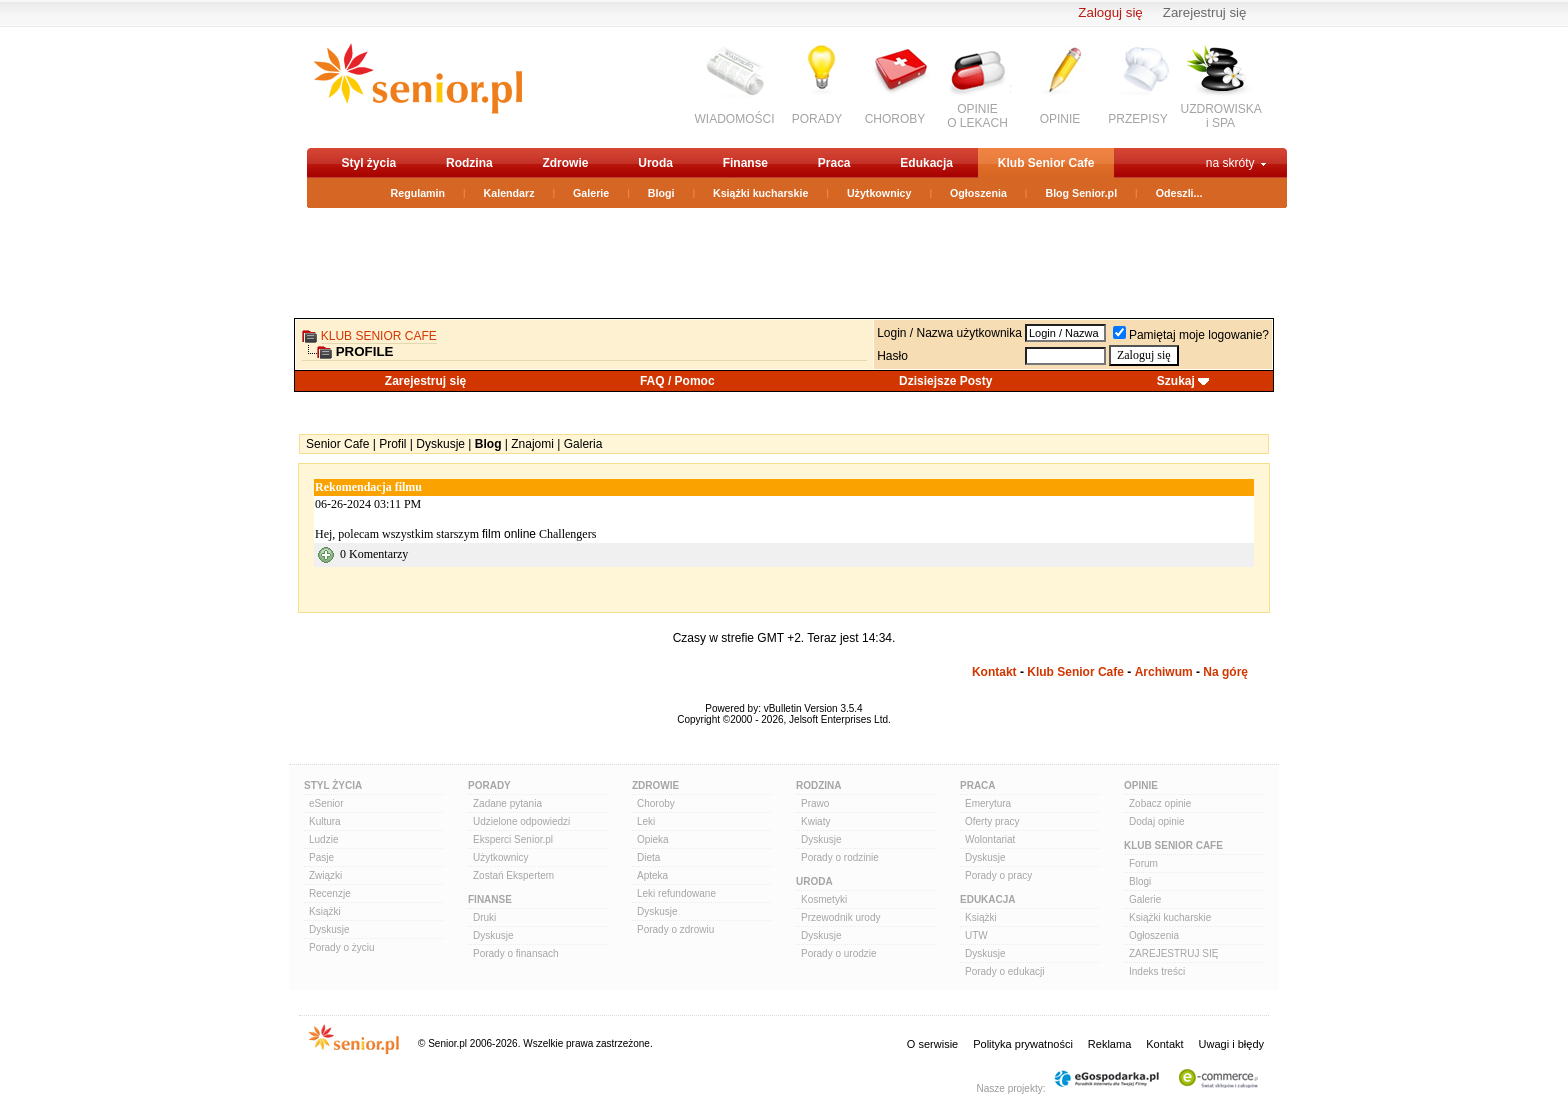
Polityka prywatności (1023, 1044)
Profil (392, 444)
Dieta (648, 857)
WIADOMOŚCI (735, 119)
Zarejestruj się (1205, 12)
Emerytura (988, 803)
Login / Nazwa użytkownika (949, 333)
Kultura (325, 821)
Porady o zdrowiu (675, 929)
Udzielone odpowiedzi (521, 821)
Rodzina (469, 163)
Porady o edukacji (1005, 971)
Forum (1143, 863)
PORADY (817, 119)
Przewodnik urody (840, 917)
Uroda (655, 163)
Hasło (892, 356)
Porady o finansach (516, 953)
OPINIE (1060, 119)
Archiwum (1164, 672)
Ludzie (323, 839)
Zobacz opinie (1160, 803)
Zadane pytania (507, 803)
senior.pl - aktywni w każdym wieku (417, 86)
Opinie (1141, 785)
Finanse (745, 163)
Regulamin (418, 193)
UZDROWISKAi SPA (1221, 116)
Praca (834, 163)
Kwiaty (815, 821)
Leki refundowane (676, 893)
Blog (488, 444)
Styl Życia (333, 785)
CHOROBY (895, 119)
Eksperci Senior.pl (513, 839)
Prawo (815, 803)
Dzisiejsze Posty (945, 381)
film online (509, 534)
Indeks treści (1157, 971)
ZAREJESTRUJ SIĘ (1173, 953)
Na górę (1225, 672)
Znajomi (532, 444)
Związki (325, 875)
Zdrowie (565, 163)
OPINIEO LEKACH (977, 116)
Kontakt (994, 672)
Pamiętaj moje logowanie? (1191, 335)
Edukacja (926, 163)
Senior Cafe (337, 444)
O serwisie (932, 1044)
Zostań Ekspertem (513, 875)
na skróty (1230, 163)
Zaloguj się (1110, 12)
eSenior (326, 803)
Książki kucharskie (760, 193)
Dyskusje (440, 444)
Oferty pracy (992, 821)
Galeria (583, 444)
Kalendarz (509, 193)
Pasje (321, 857)
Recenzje (330, 893)
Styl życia (369, 163)
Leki (646, 821)
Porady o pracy (998, 875)
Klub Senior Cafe (1046, 163)
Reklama (1109, 1044)
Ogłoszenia (978, 193)
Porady (489, 785)
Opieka (653, 839)
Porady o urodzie (839, 953)
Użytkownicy (879, 193)
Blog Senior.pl (1081, 193)
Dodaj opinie (1157, 821)
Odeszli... (1179, 193)
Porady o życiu (342, 947)
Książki (325, 911)
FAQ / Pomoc (677, 381)
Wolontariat (990, 839)
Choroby (656, 803)
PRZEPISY (1137, 119)
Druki (484, 917)
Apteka (652, 875)
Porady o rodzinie (840, 857)
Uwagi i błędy (1231, 1044)
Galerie (591, 193)
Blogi (661, 193)
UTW (976, 935)
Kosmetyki (824, 899)
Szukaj (1176, 381)
